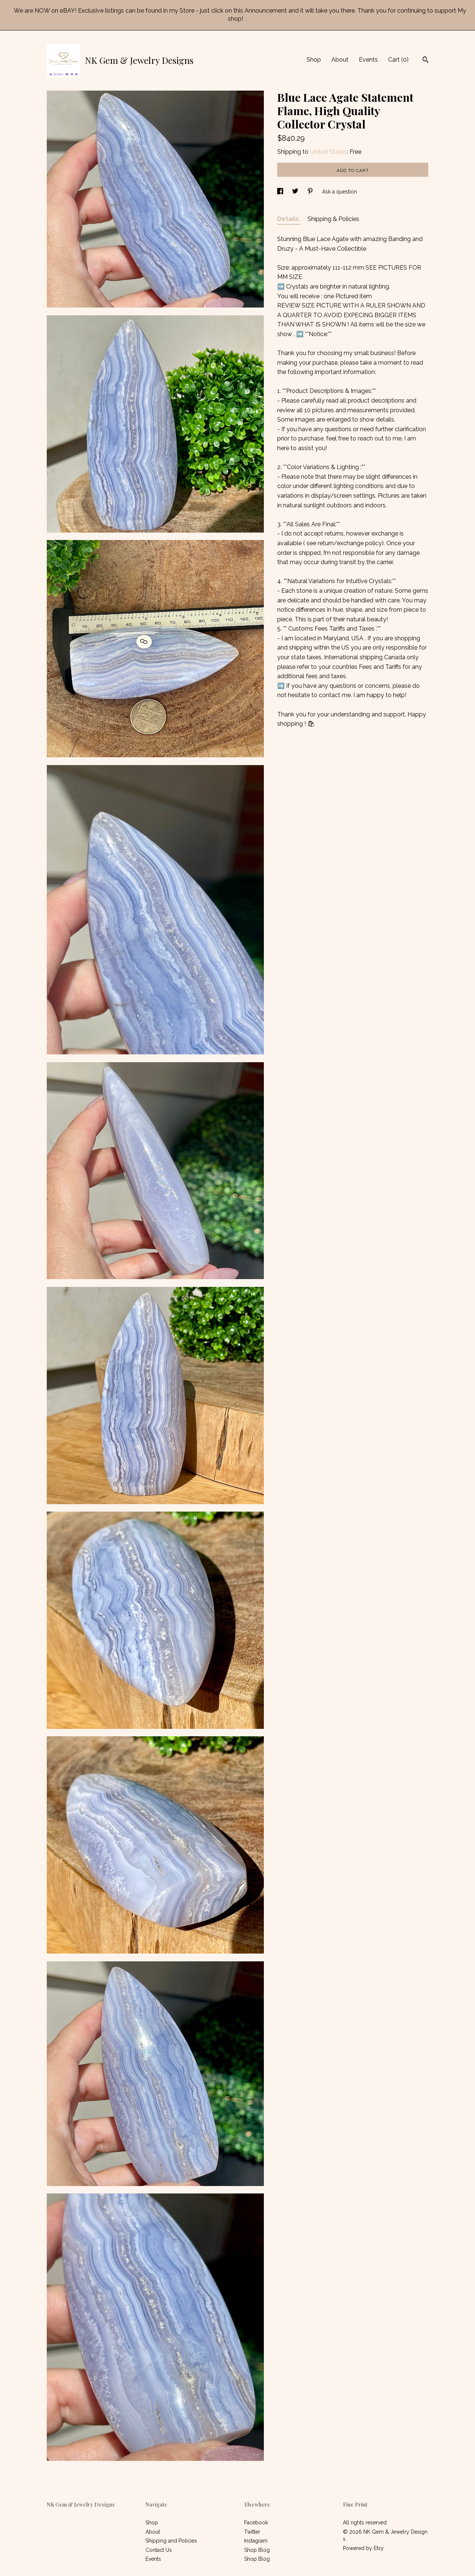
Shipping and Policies (171, 2541)
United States (328, 151)
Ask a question (339, 192)
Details (288, 218)
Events (368, 59)
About (339, 59)
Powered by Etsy (363, 2548)
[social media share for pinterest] (311, 192)
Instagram (256, 2541)
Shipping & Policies (333, 218)
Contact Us (158, 2550)
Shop (314, 59)
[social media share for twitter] (296, 192)
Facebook (256, 2522)
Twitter (252, 2532)
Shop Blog (257, 2550)
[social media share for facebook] (281, 192)
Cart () (398, 59)
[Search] (425, 60)
